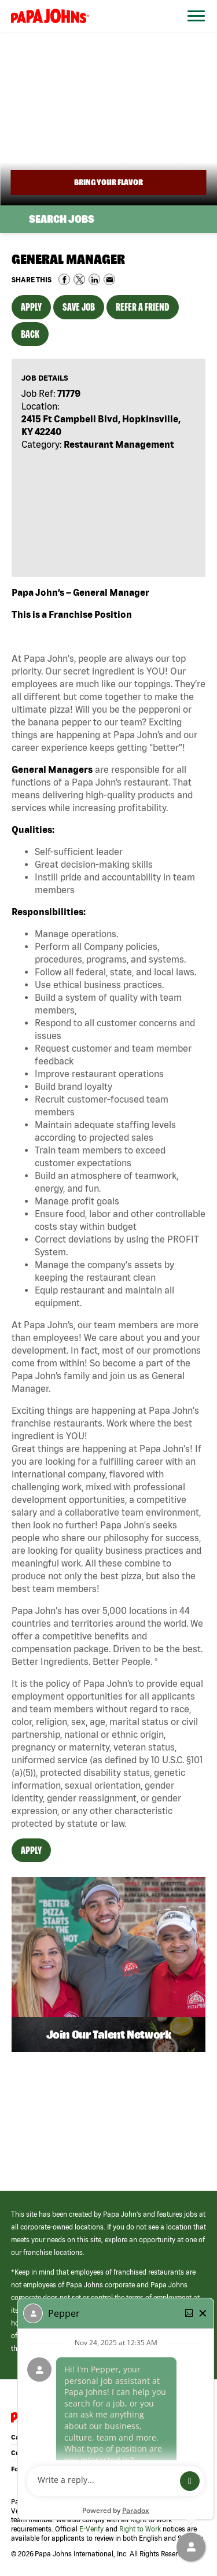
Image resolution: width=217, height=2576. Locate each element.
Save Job (78, 307)
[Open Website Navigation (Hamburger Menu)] (192, 30)
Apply (31, 307)
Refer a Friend (143, 307)
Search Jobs (61, 219)
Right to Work (140, 2529)
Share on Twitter (79, 279)
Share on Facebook (64, 279)
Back (30, 334)
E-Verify (91, 2529)
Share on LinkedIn (94, 279)
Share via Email (109, 279)
